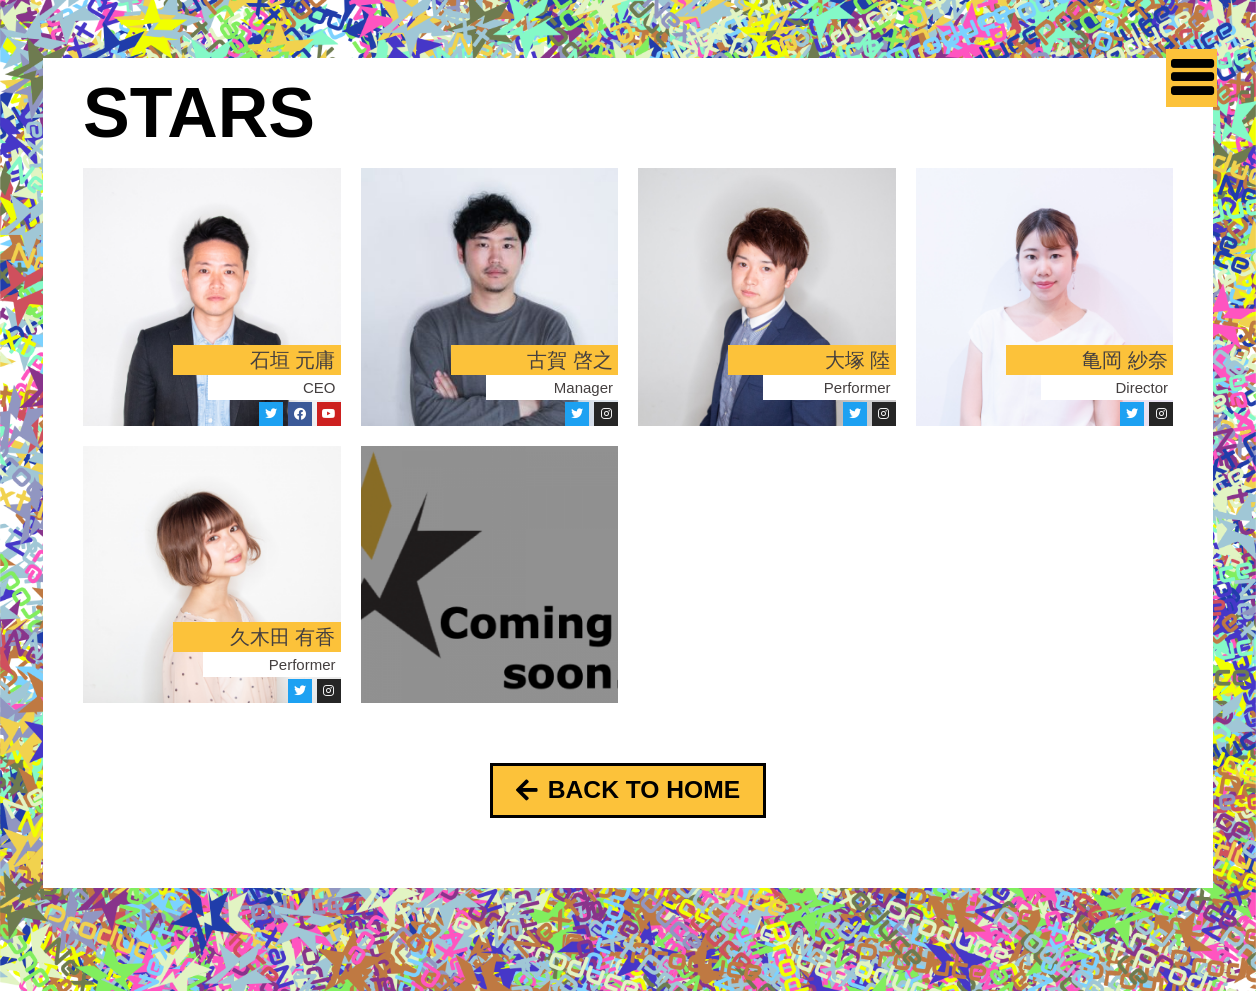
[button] (627, 792)
